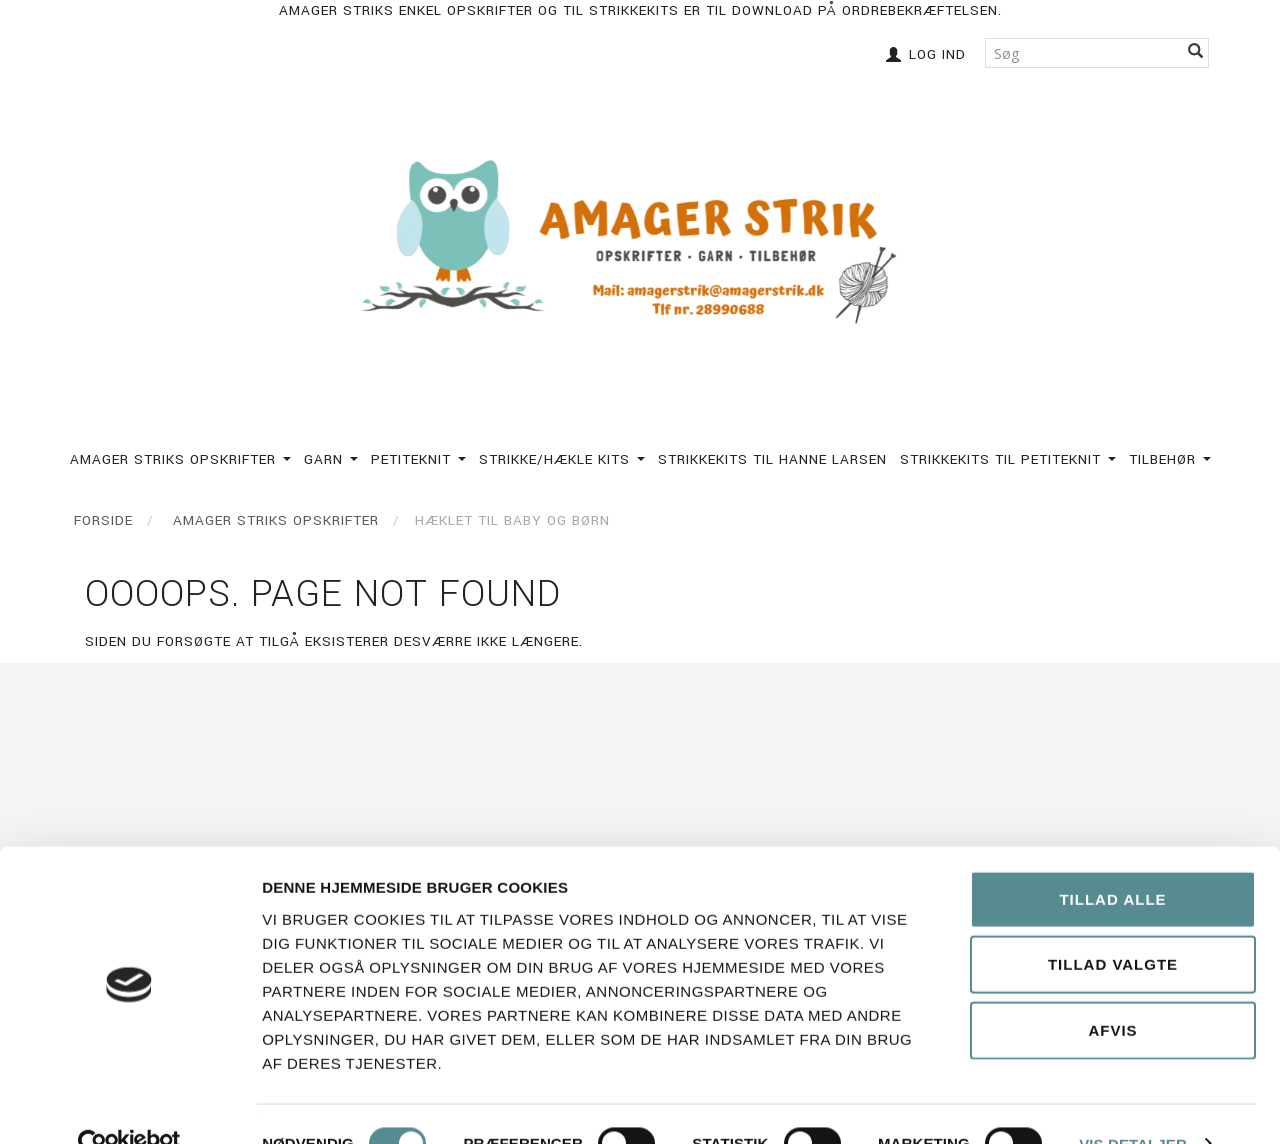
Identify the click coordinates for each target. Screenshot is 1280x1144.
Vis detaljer (1133, 1104)
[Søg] (1196, 52)
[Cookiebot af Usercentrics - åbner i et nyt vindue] (129, 1105)
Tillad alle (1112, 859)
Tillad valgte (1113, 925)
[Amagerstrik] (640, 243)
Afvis (1112, 990)
